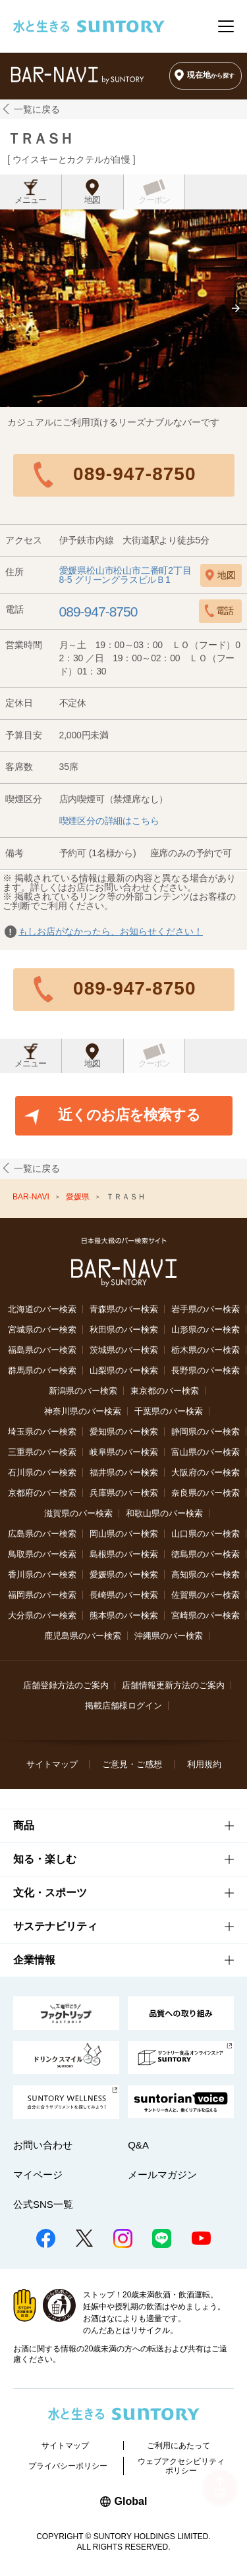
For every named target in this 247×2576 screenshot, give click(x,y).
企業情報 (34, 1959)
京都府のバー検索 (42, 1493)
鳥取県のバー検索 (42, 1554)
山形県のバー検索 (205, 1329)
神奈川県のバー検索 (82, 1411)
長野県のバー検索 (205, 1370)
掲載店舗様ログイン (123, 1706)
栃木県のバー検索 (205, 1350)
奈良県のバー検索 (205, 1493)
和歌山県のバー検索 (164, 1513)
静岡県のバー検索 (205, 1432)
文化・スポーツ (50, 1892)
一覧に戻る (37, 109)
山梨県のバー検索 (124, 1370)
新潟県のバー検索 (83, 1391)
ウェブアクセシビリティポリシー (181, 2466)
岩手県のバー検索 (205, 1309)
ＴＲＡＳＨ (39, 138)
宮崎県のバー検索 (205, 1615)
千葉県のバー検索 (168, 1411)
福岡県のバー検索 (42, 1595)
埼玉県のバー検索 (42, 1432)
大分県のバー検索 (42, 1615)
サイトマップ (52, 1764)
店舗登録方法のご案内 (66, 1685)
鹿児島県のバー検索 (82, 1636)
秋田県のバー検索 (124, 1329)
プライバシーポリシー (67, 2466)
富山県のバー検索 (205, 1452)
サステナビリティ (55, 1926)
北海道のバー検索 (42, 1309)
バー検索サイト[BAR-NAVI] (77, 75)
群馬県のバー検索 (42, 1370)
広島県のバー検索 (42, 1534)
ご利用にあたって (178, 2445)
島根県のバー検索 (124, 1554)
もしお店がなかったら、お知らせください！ (110, 931)
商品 (23, 1825)
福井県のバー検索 (124, 1472)
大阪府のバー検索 (205, 1472)
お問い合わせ (42, 2145)
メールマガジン (162, 2174)
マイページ (38, 2174)
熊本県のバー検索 (124, 1615)
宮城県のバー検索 (42, 1329)
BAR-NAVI (32, 1196)
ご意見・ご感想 (132, 1764)
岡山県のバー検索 (124, 1534)
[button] (236, 308)
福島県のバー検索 (42, 1350)
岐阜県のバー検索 (124, 1452)
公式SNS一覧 (43, 2204)
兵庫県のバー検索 (124, 1493)
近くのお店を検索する (129, 1115)
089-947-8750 (134, 474)
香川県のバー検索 (42, 1574)
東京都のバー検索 (164, 1391)
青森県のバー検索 (124, 1309)
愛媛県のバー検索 (124, 1574)
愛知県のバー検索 (124, 1432)
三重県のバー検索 (42, 1452)
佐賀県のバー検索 (205, 1595)
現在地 (210, 75)
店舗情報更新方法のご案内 (173, 1685)
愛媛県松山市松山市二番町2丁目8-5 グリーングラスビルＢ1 (125, 575)
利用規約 (204, 1764)
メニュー (30, 200)
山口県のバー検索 (205, 1534)
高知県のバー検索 (205, 1574)
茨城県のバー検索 (124, 1350)
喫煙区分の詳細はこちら (109, 820)
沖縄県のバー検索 (168, 1636)
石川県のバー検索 (42, 1472)
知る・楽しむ (44, 1859)
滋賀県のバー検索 (78, 1513)
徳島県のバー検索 (205, 1554)
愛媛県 (79, 1196)
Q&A (138, 2145)
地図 (92, 200)
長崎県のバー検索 (124, 1595)
